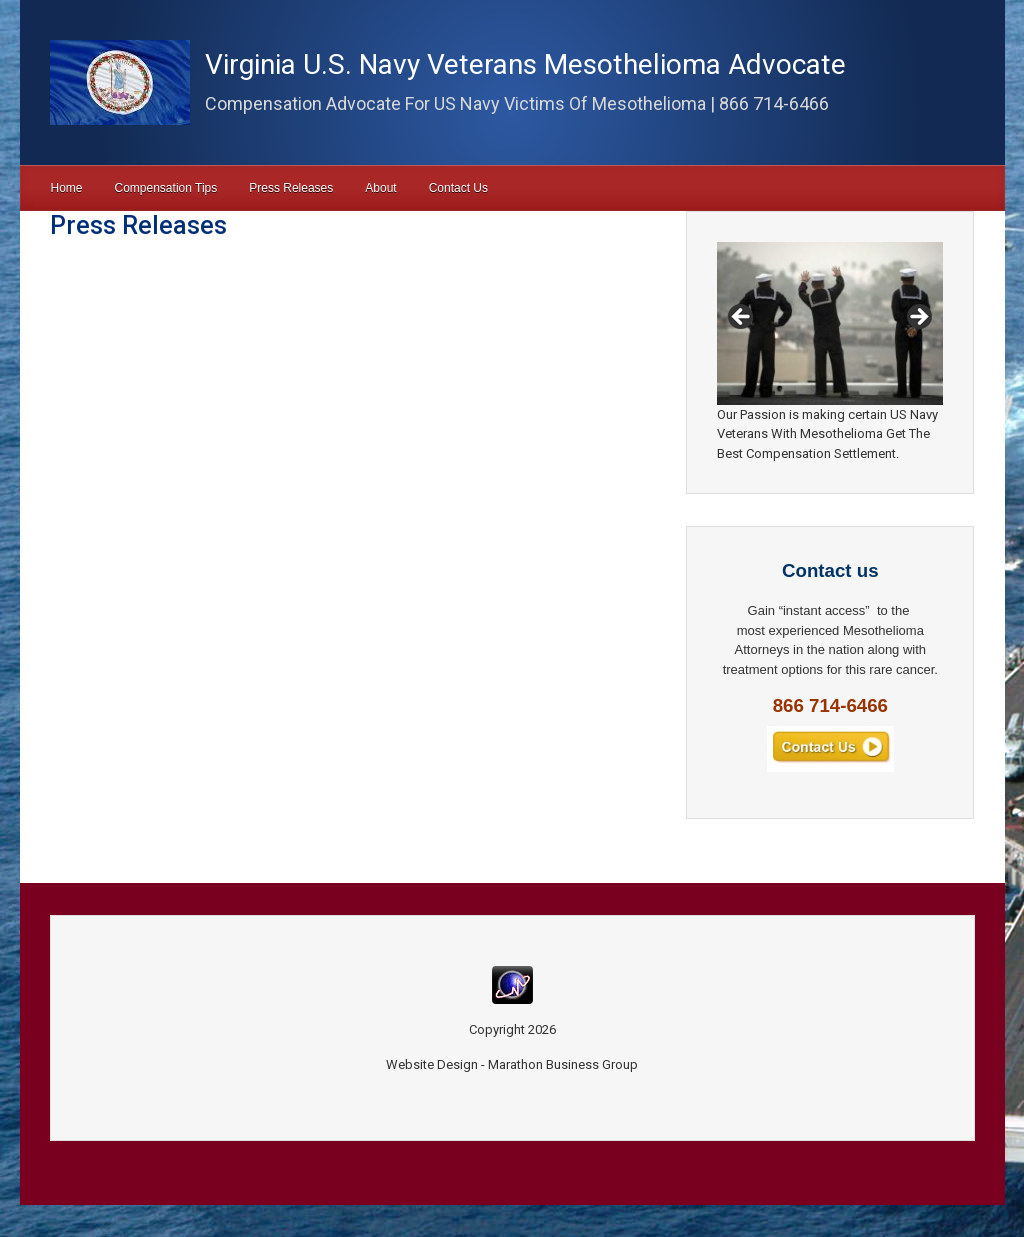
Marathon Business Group (563, 1064)
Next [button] (918, 318)
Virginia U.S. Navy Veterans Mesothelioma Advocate (525, 64)
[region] (830, 323)
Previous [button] (742, 318)
